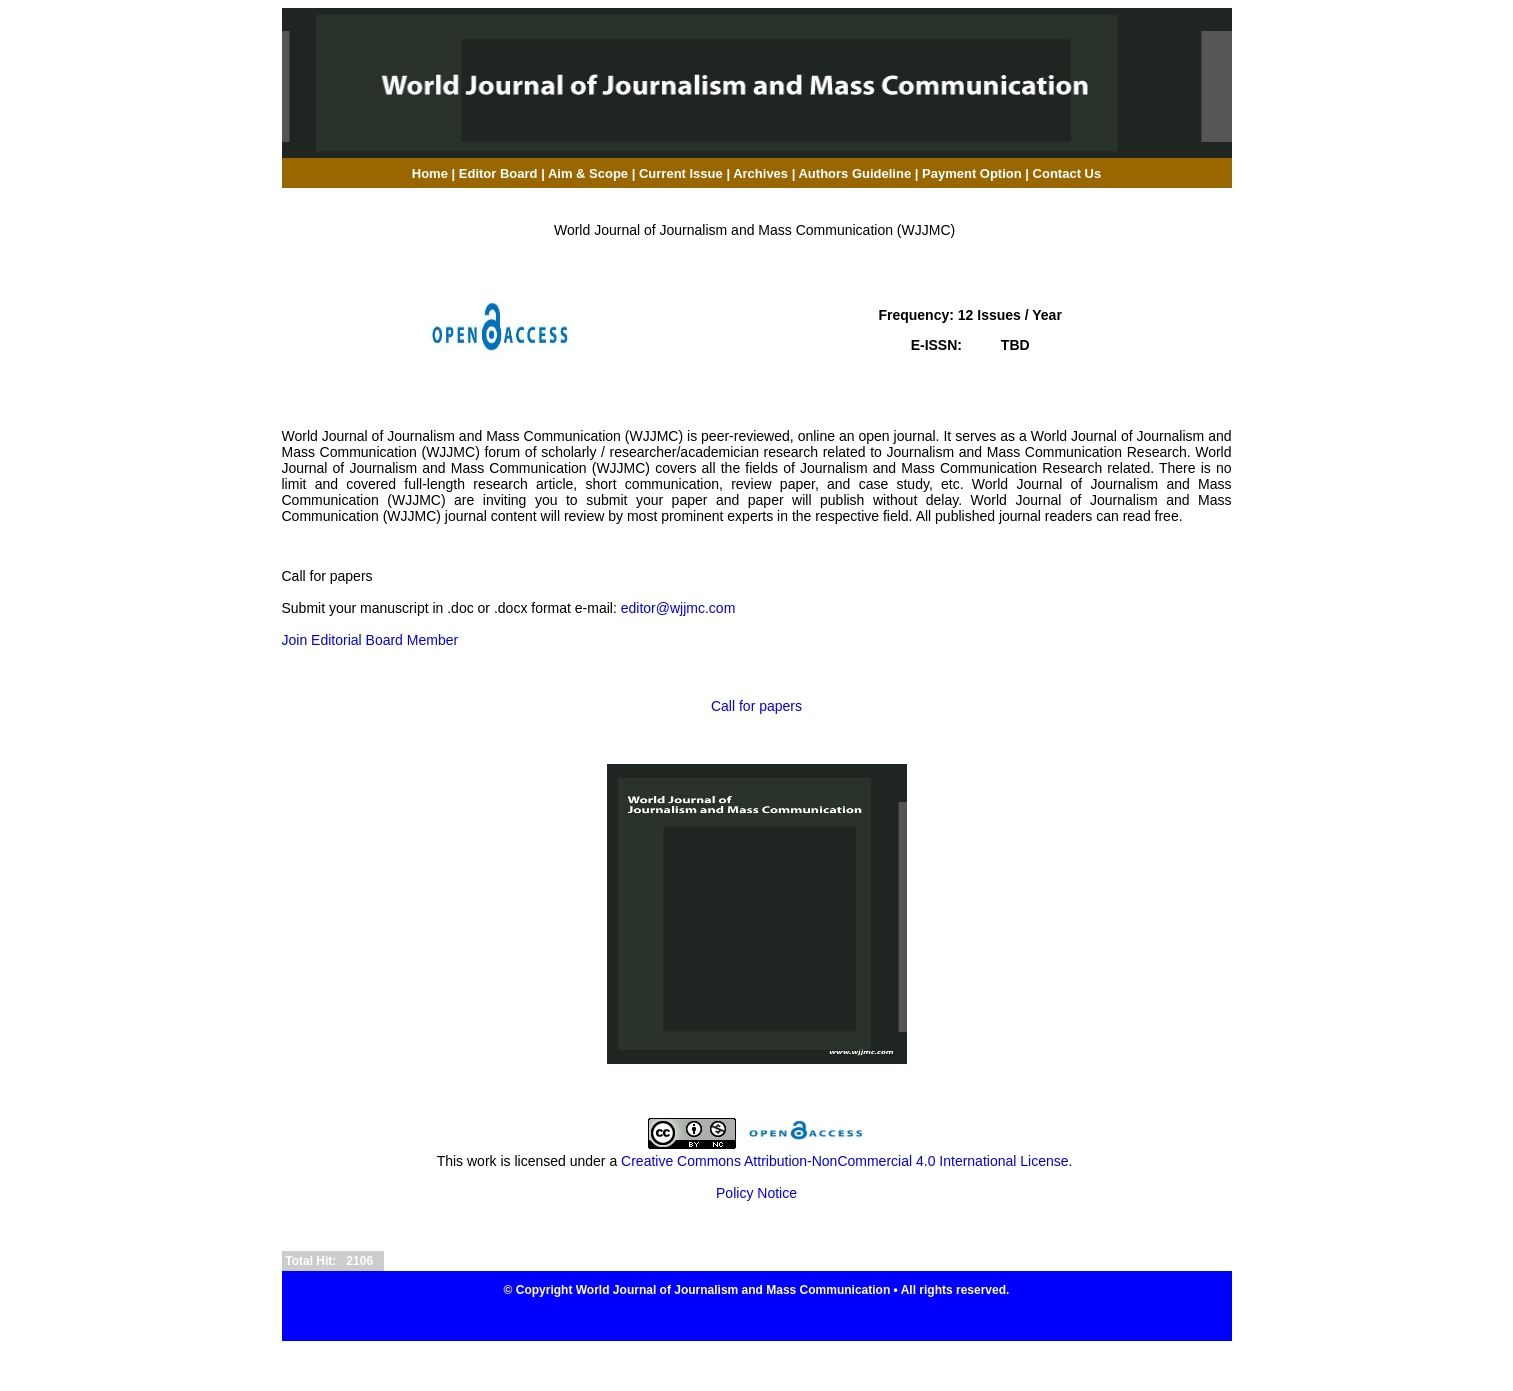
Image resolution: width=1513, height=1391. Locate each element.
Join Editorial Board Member (370, 640)
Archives (760, 173)
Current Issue (681, 173)
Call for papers (756, 706)
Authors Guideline (854, 173)
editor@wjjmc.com (678, 608)
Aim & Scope (590, 173)
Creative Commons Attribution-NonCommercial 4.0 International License (844, 1161)
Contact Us (1067, 173)
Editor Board (498, 173)
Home (430, 173)
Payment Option (972, 173)
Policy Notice (756, 1193)
